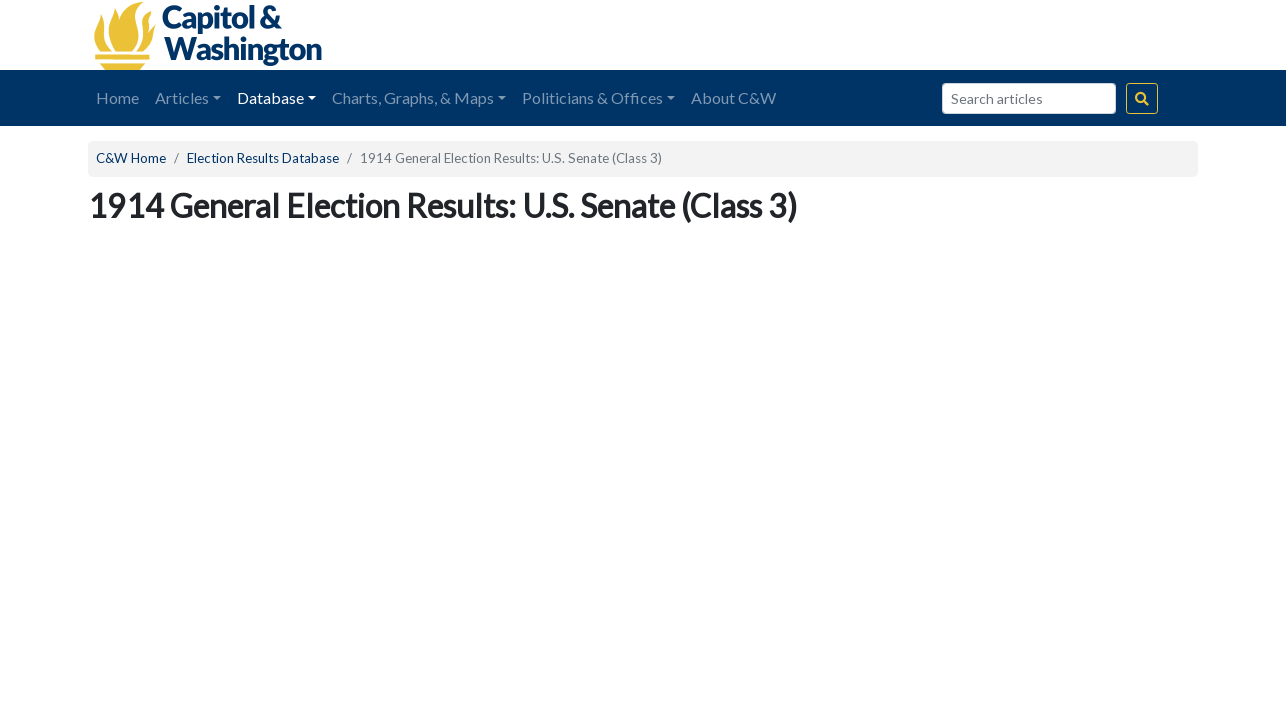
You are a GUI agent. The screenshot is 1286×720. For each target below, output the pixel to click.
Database (270, 97)
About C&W (733, 97)
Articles (182, 97)
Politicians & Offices (592, 97)
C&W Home (131, 158)
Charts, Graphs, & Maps (413, 97)
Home (117, 97)
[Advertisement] (974, 35)
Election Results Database (263, 158)
